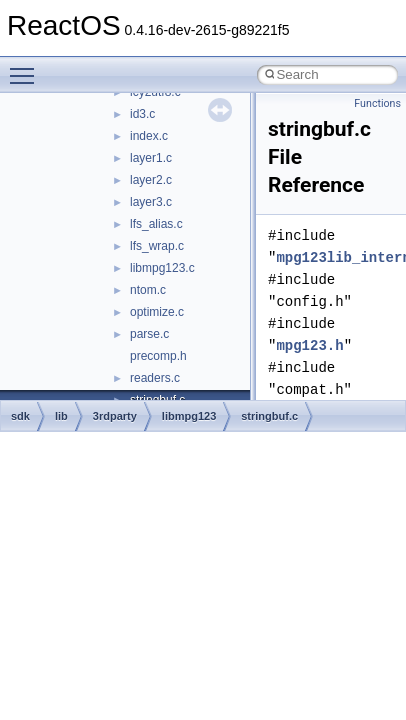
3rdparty (115, 416)
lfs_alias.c (156, 224)
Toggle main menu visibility (27, 67)
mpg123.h (309, 345)
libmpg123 (189, 416)
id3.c (142, 114)
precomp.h (158, 356)
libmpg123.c (162, 268)
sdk (20, 416)
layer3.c (151, 202)
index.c (149, 136)
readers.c (155, 378)
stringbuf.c (269, 416)
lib (61, 416)
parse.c (149, 334)
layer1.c (151, 158)
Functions (377, 103)
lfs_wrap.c (157, 246)
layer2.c (151, 180)
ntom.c (148, 290)
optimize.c (157, 312)
